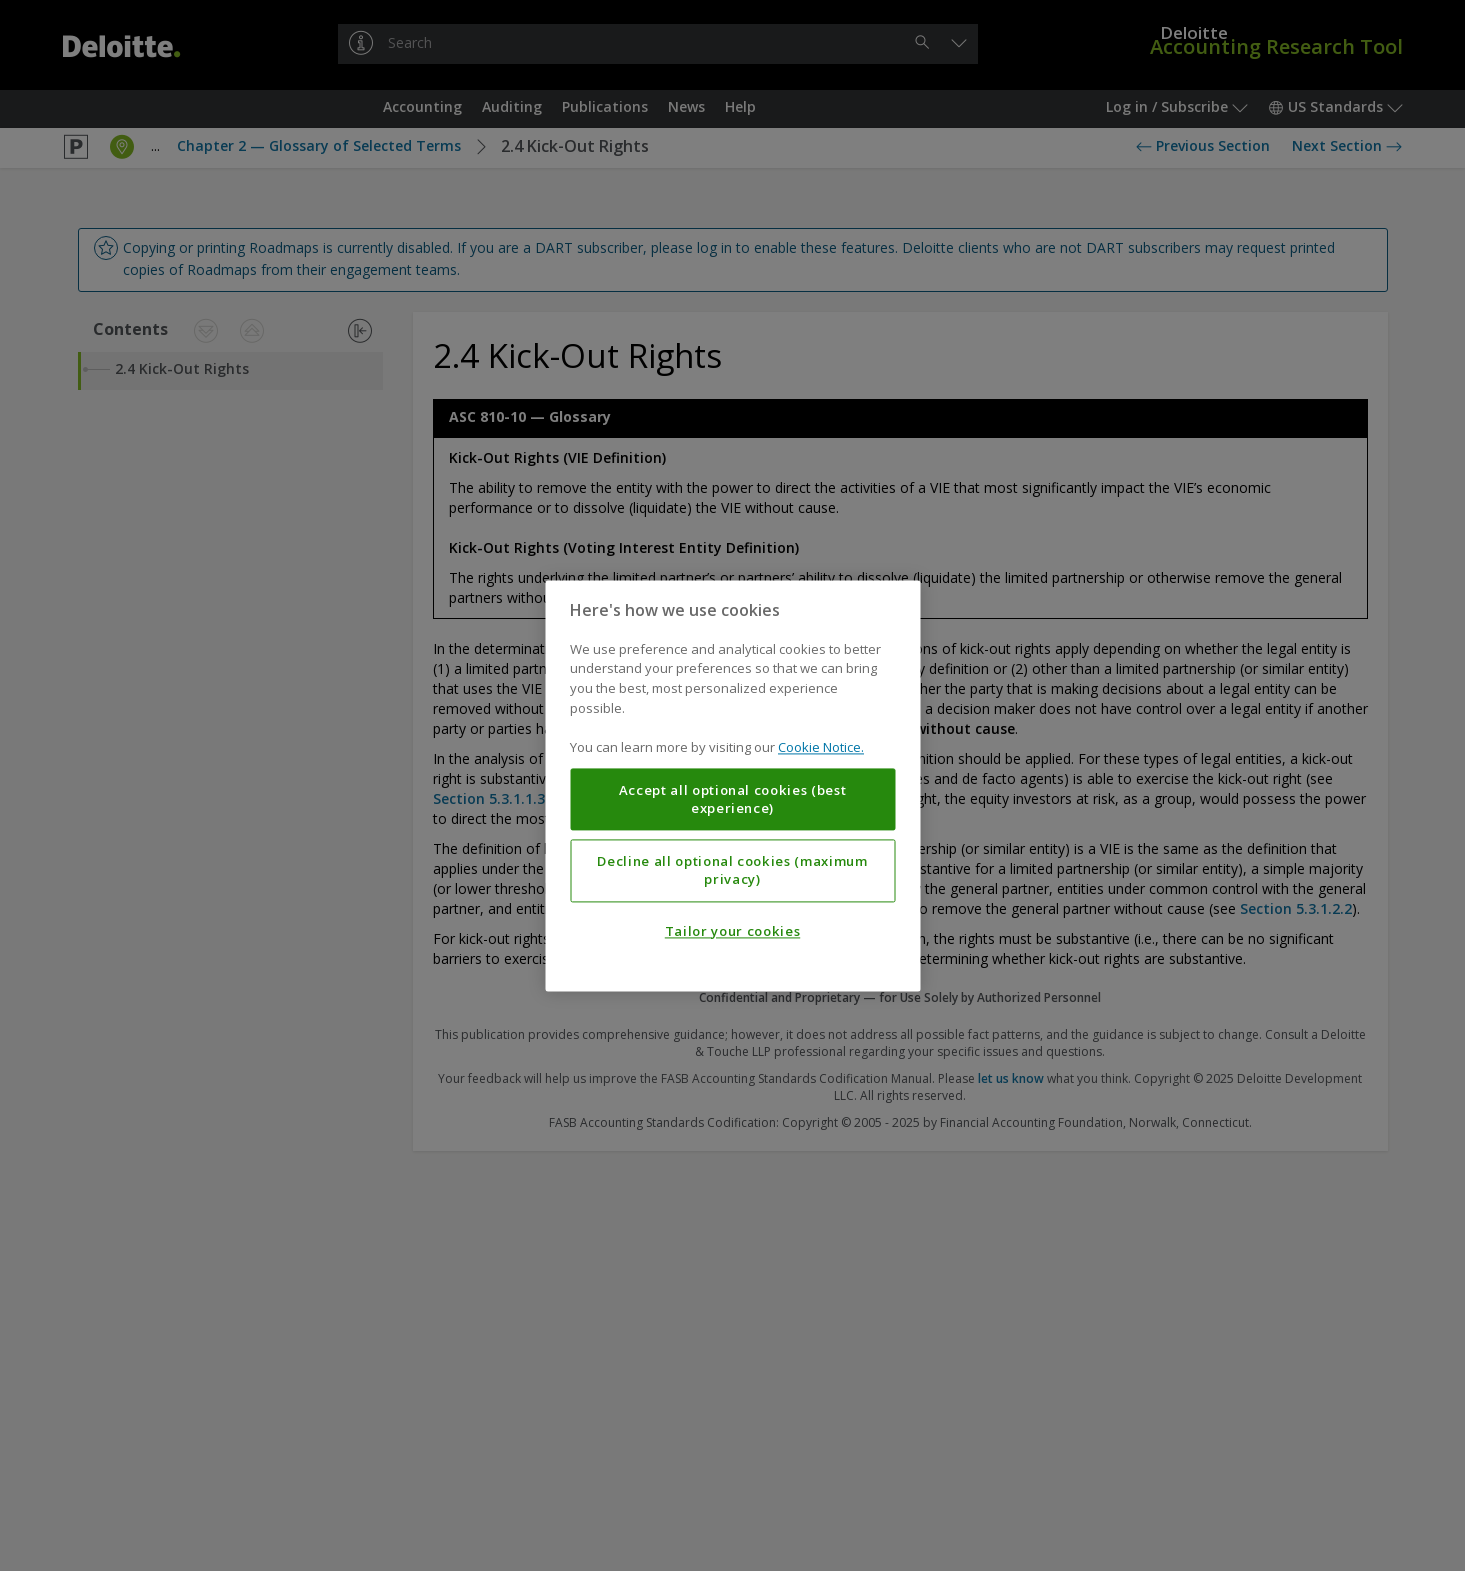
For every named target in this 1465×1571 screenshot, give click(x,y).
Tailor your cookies (732, 931)
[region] (732, 785)
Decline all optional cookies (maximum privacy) (732, 870)
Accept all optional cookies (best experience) (733, 799)
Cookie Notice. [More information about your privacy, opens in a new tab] (821, 747)
